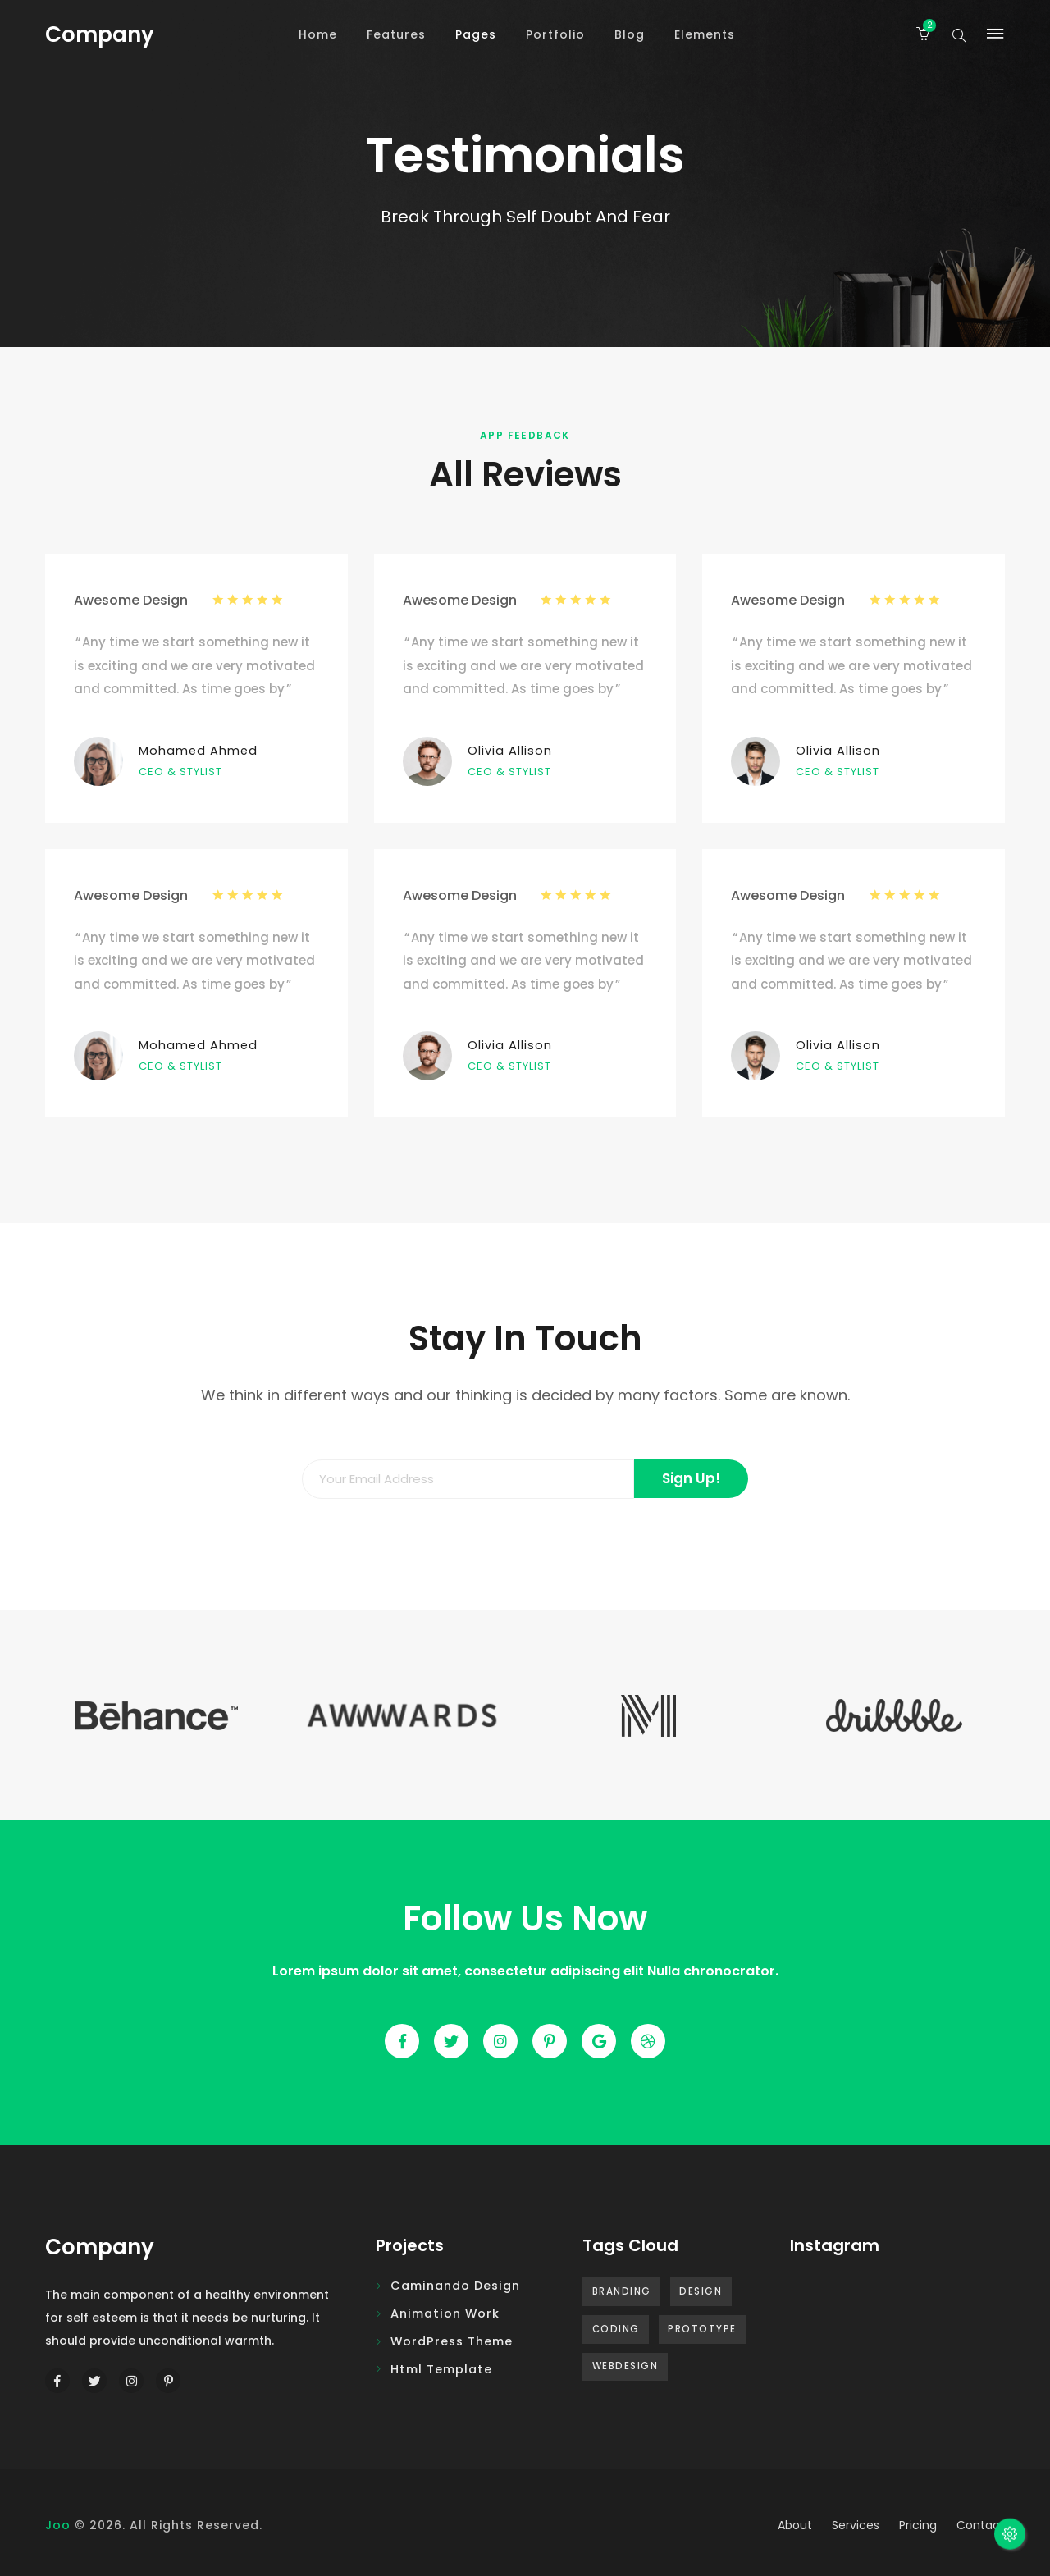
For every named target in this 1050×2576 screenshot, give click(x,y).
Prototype (702, 2329)
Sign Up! (691, 1478)
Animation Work (445, 2313)
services (855, 2525)
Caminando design (455, 2285)
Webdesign (625, 2366)
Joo (58, 2525)
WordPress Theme (451, 2341)
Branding (621, 2291)
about (795, 2525)
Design (700, 2291)
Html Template (441, 2369)
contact (980, 2525)
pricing (918, 2525)
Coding (616, 2329)
